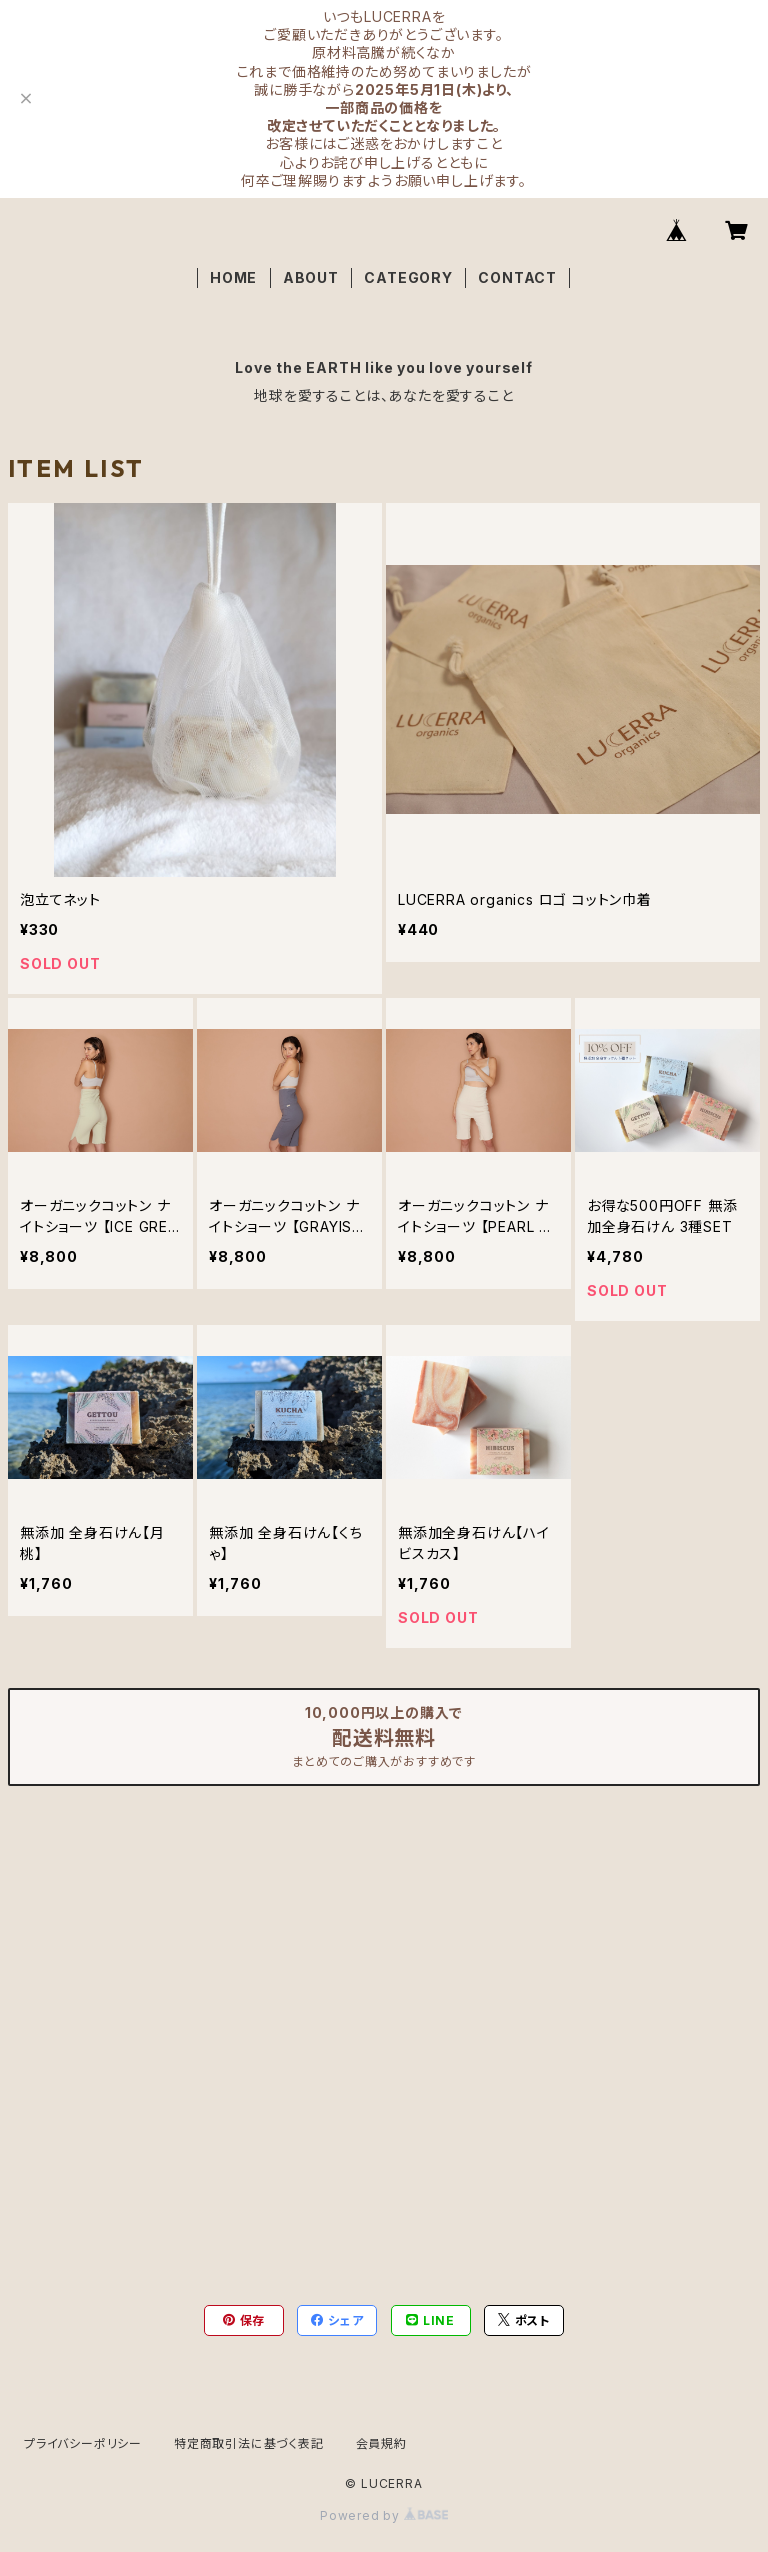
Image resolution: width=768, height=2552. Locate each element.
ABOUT (311, 277)
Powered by (384, 2515)
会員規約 (381, 2443)
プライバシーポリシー (83, 2443)
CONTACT (517, 277)
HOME (233, 277)
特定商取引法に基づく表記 (249, 2443)
